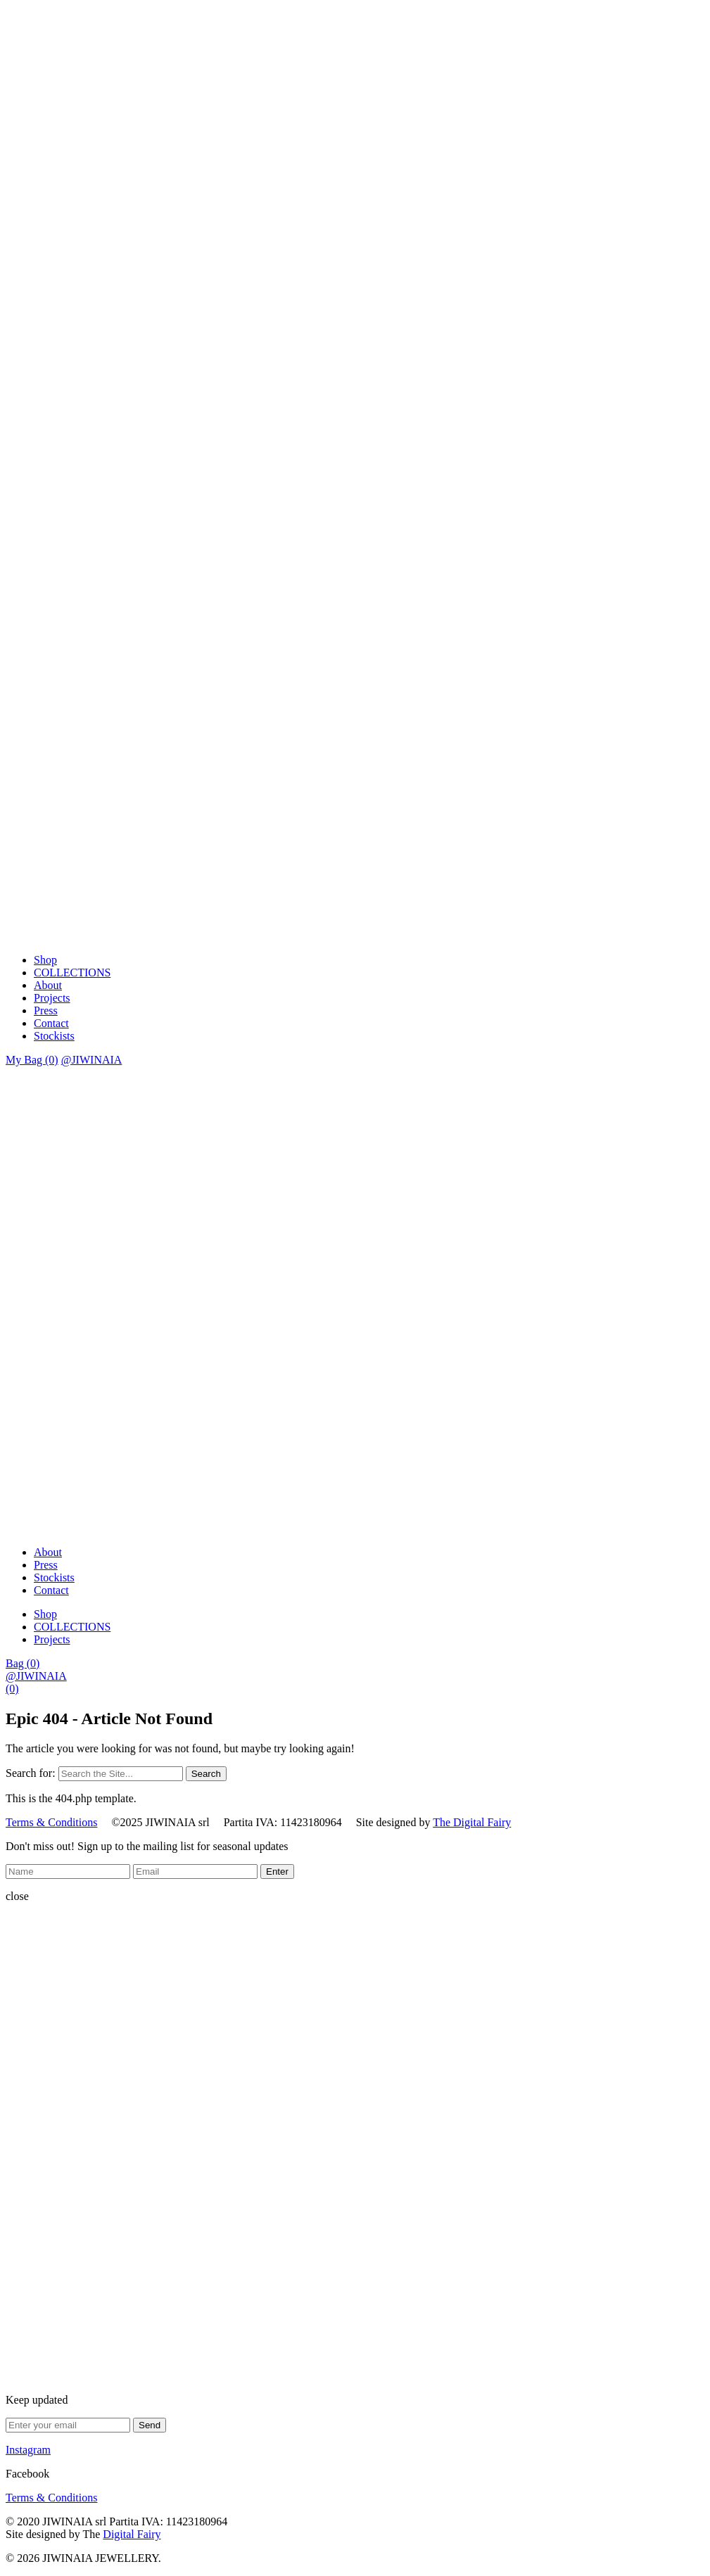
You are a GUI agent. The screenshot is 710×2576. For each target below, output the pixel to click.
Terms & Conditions (51, 1822)
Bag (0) (22, 1663)
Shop (45, 960)
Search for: (31, 1773)
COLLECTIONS (72, 972)
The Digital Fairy (472, 1822)
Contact (51, 1023)
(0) (12, 1689)
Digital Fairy (131, 2534)
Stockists (54, 1036)
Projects (52, 998)
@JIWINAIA (91, 1060)
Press (46, 1010)
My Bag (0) (32, 1060)
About (48, 985)
